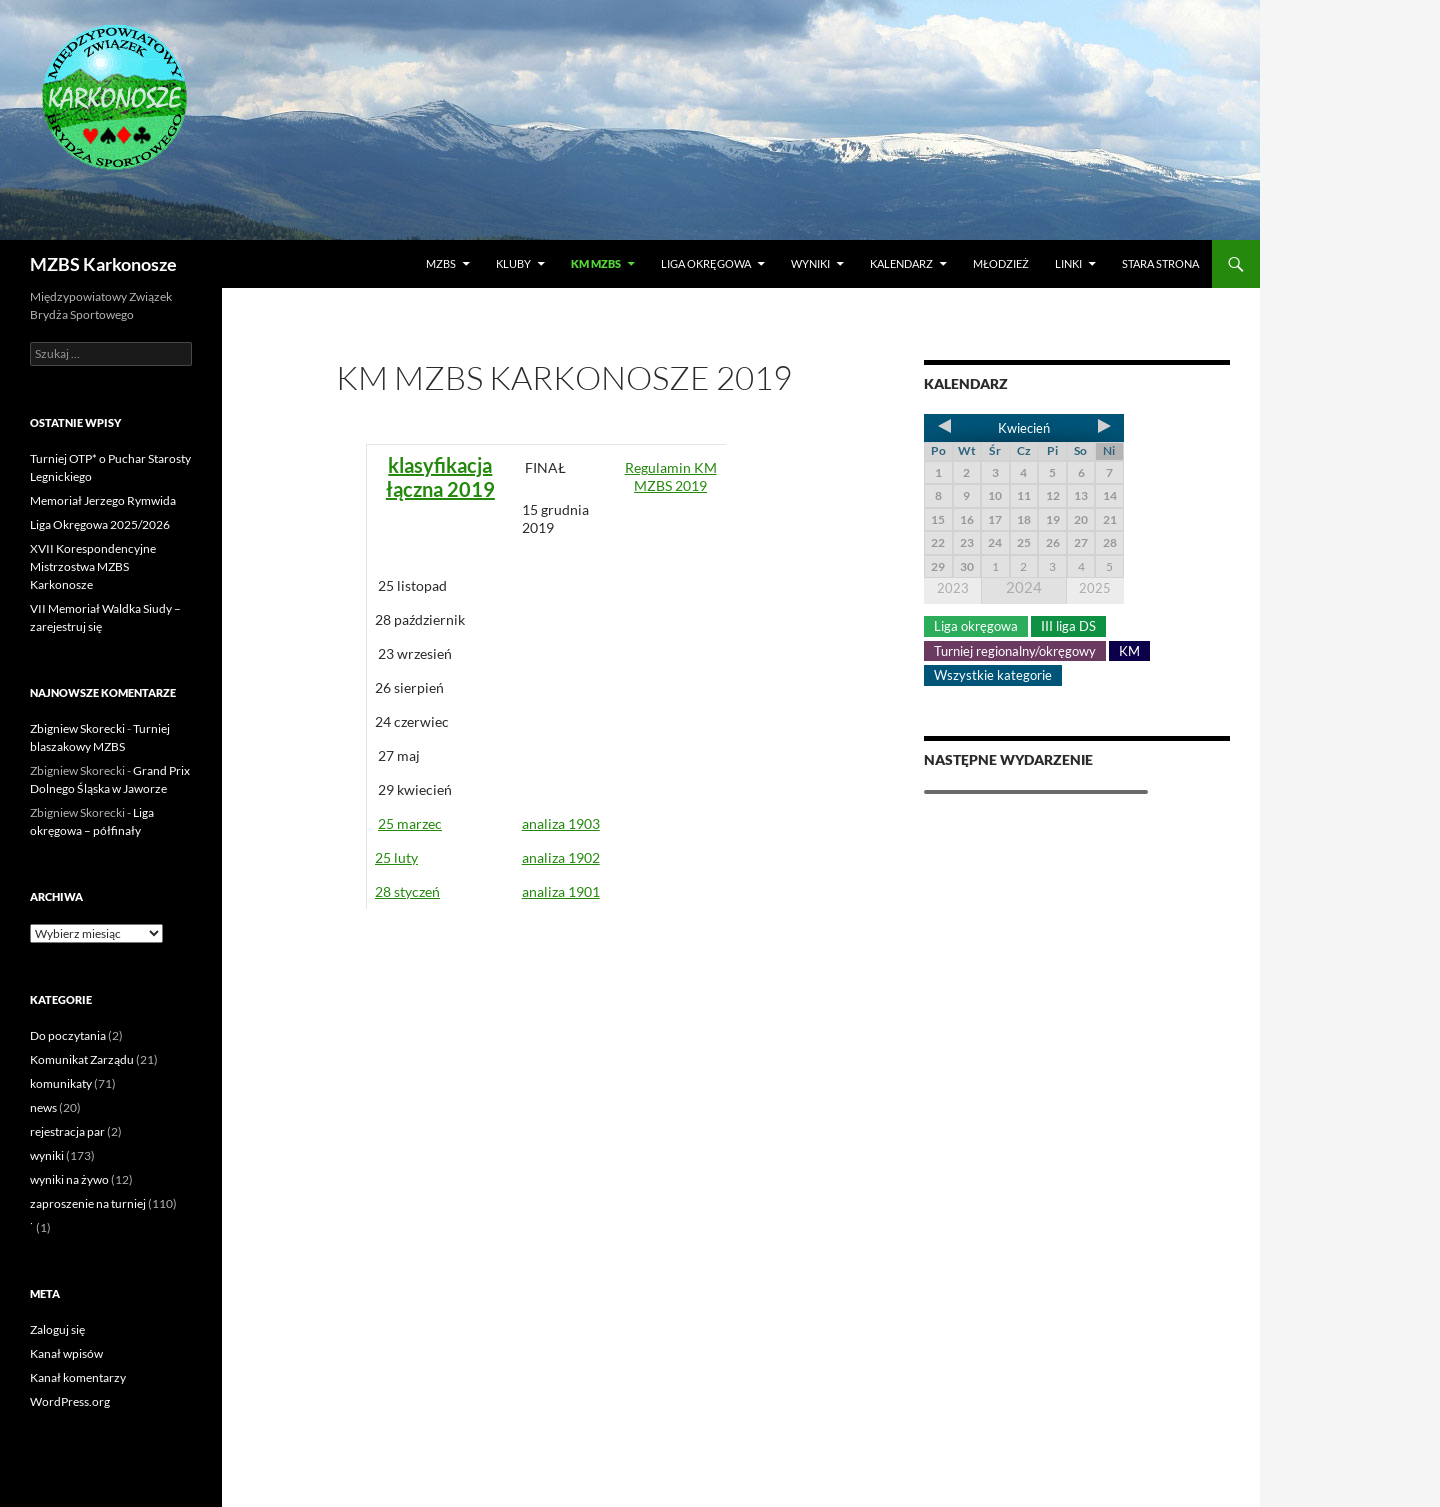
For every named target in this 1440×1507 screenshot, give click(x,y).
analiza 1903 (561, 823)
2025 (1095, 588)
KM (1129, 651)
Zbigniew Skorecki (77, 728)
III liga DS (1068, 626)
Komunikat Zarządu (82, 1059)
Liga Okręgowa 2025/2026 (100, 524)
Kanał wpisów (66, 1353)
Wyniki (810, 263)
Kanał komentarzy (78, 1377)
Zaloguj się (57, 1329)
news (43, 1107)
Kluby (513, 263)
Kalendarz (901, 263)
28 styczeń (407, 891)
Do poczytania (68, 1035)
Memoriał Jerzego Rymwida (103, 500)
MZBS (441, 263)
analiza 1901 (561, 891)
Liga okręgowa (706, 263)
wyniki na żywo (69, 1179)
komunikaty (61, 1083)
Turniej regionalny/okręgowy (1015, 651)
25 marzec (410, 823)
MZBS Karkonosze (103, 264)
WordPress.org (70, 1401)
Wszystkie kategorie (993, 675)
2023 (953, 588)
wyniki (47, 1155)
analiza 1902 (561, 857)
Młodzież (1001, 263)
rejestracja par (67, 1131)
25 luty (396, 857)
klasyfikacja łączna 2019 (440, 477)
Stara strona (1160, 263)
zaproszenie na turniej (88, 1203)
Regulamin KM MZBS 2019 (671, 476)
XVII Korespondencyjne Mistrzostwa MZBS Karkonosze (93, 566)
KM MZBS (596, 263)
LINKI (1068, 263)
